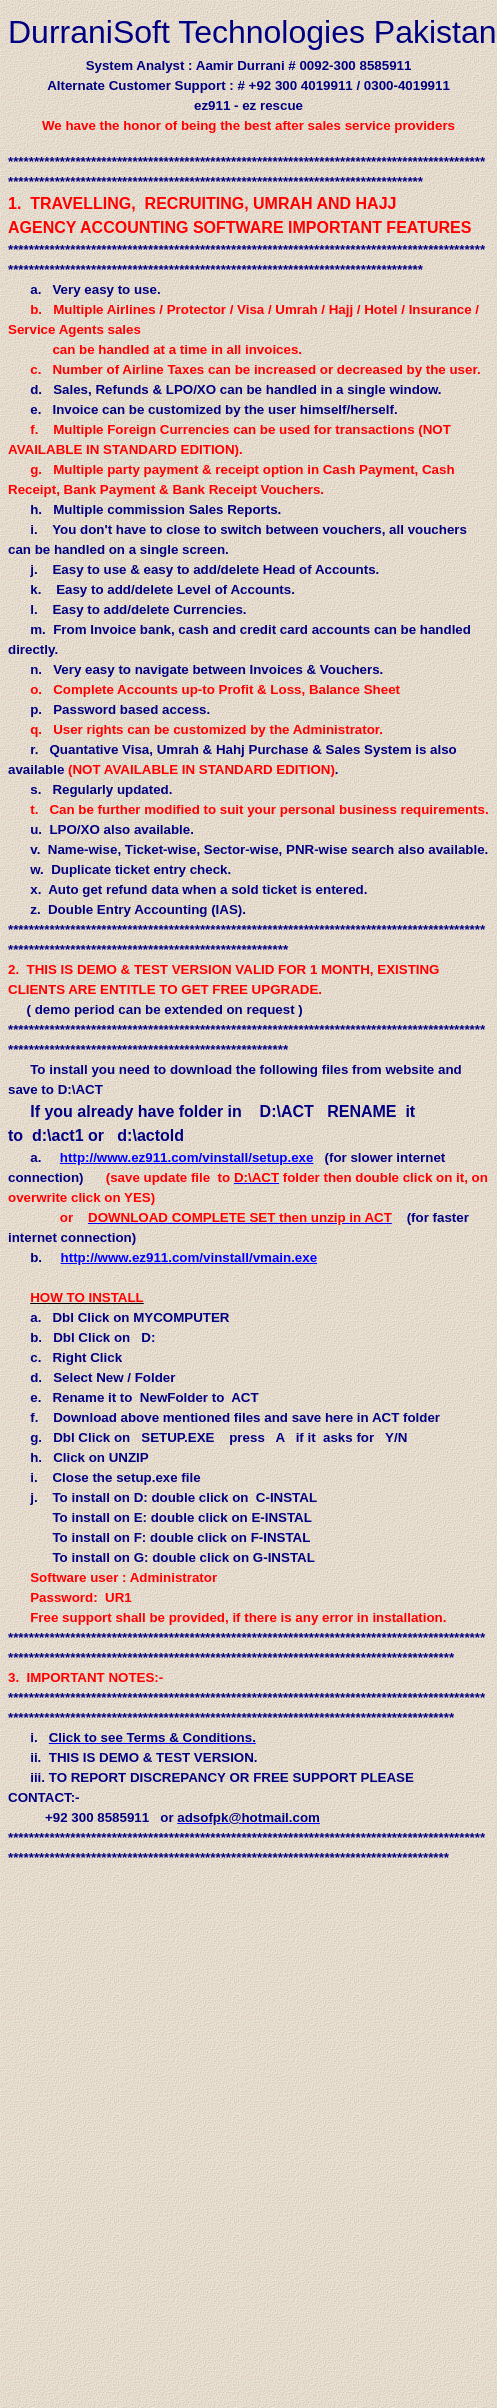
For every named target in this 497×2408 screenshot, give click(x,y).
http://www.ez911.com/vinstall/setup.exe (187, 1157)
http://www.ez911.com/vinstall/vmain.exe (189, 1257)
